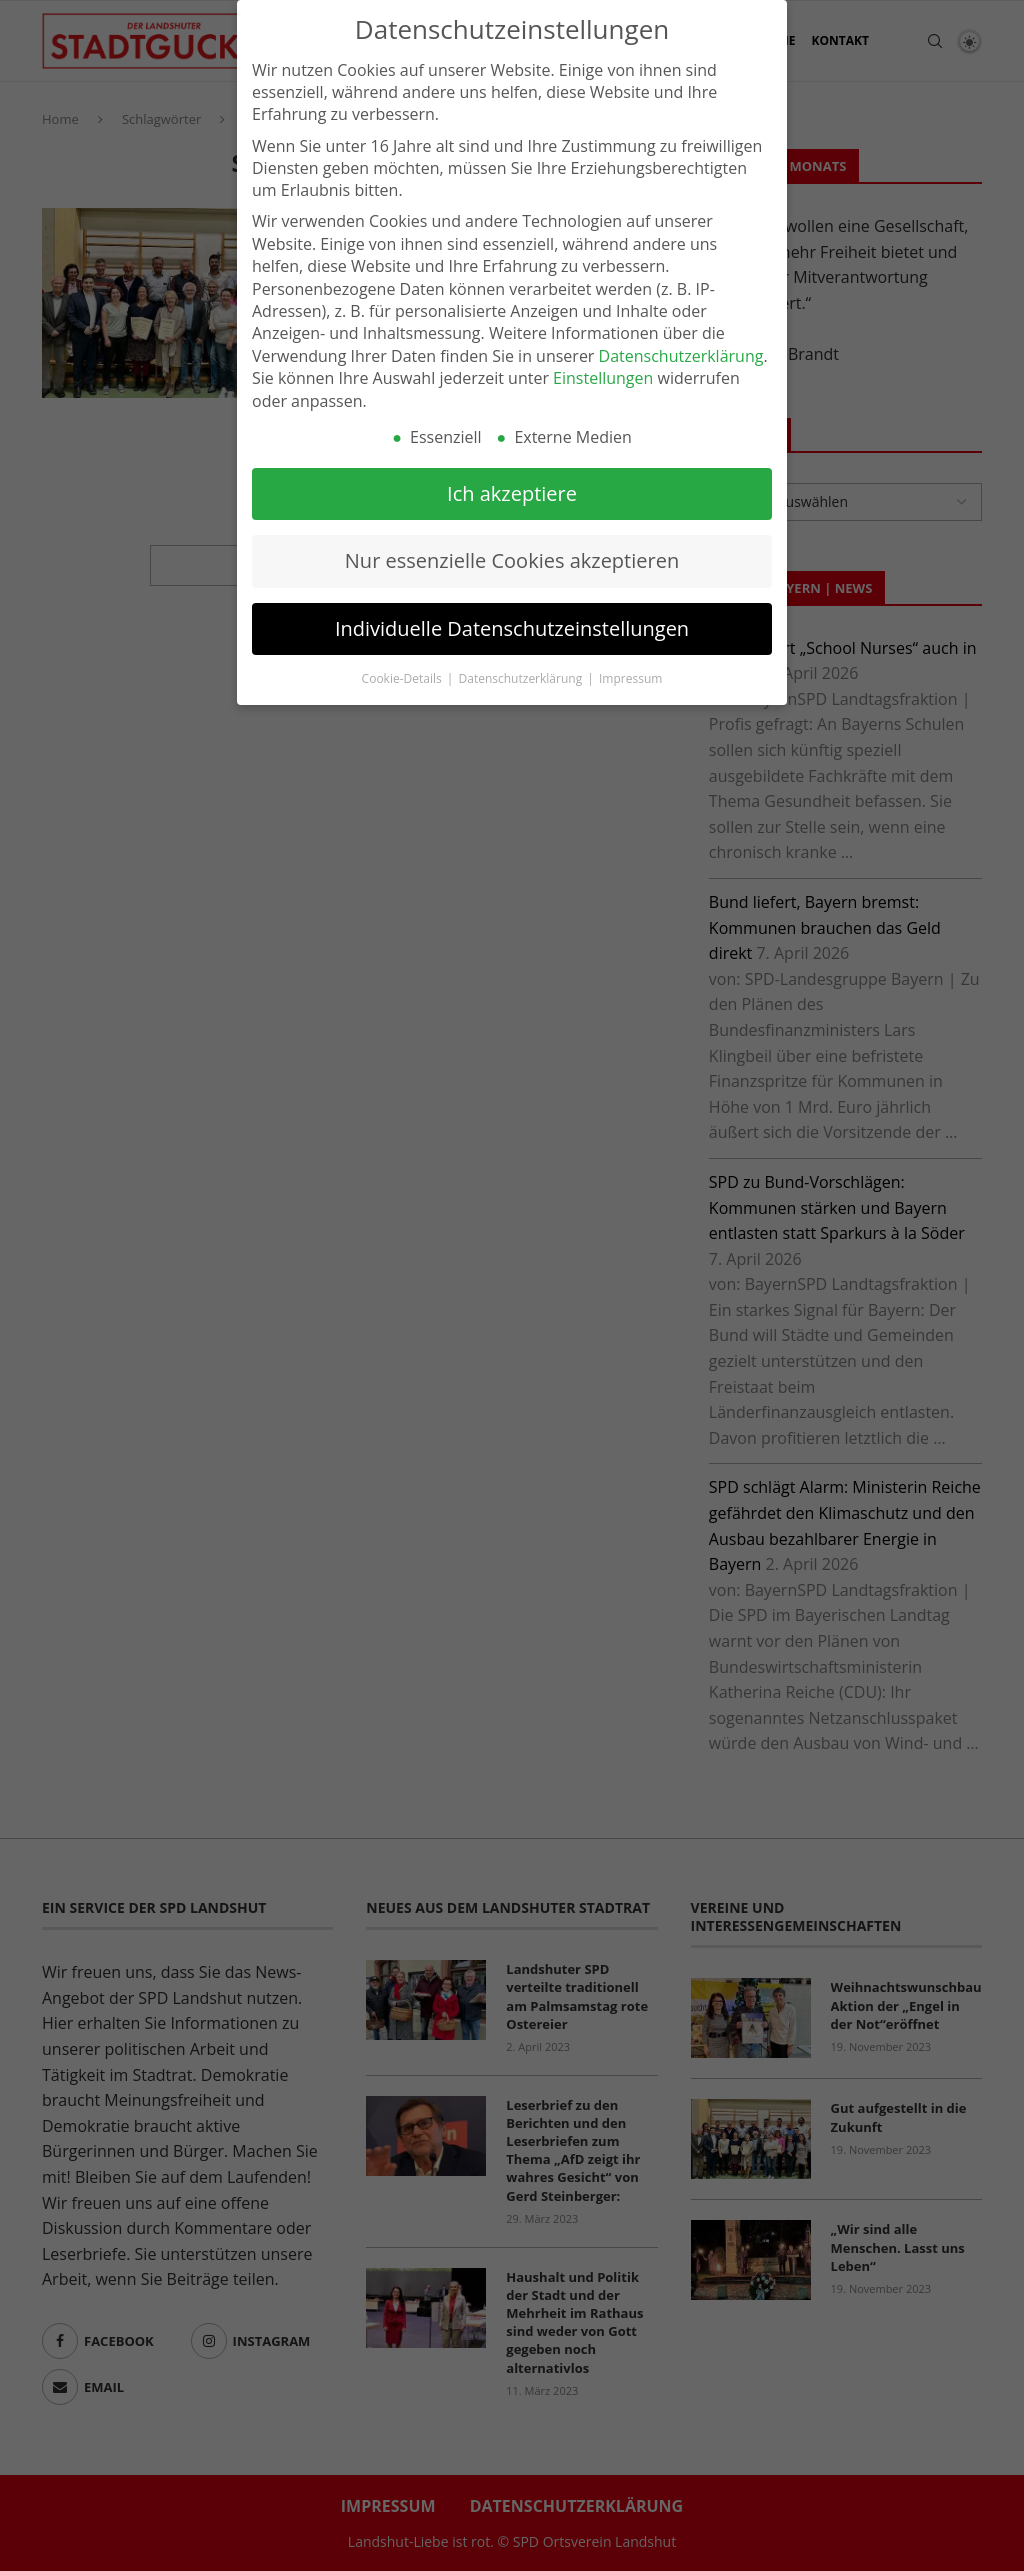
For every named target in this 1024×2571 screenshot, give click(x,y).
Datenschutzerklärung (681, 350)
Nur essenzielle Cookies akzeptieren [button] (512, 555)
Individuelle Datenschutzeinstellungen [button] (512, 622)
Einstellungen (603, 373)
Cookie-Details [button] (403, 673)
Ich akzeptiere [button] (512, 487)
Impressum (630, 673)
